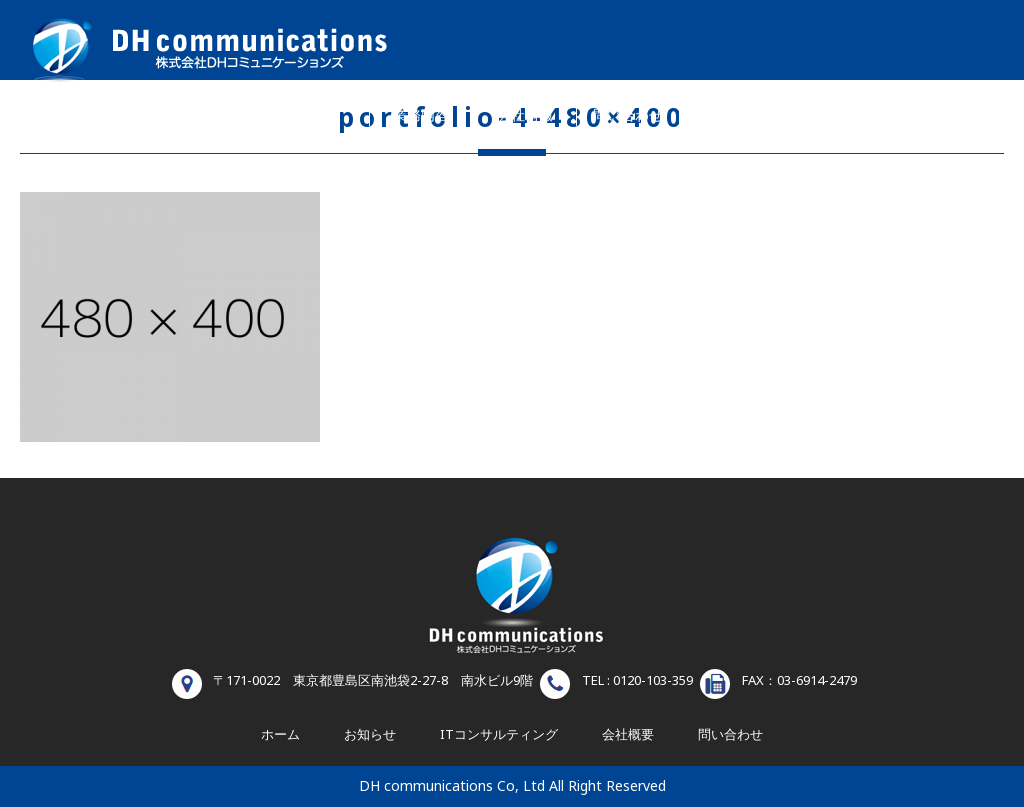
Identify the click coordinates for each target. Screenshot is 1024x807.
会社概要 (628, 735)
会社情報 (525, 115)
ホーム (318, 115)
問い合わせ (628, 115)
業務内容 (421, 115)
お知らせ (737, 115)
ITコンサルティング (499, 735)
